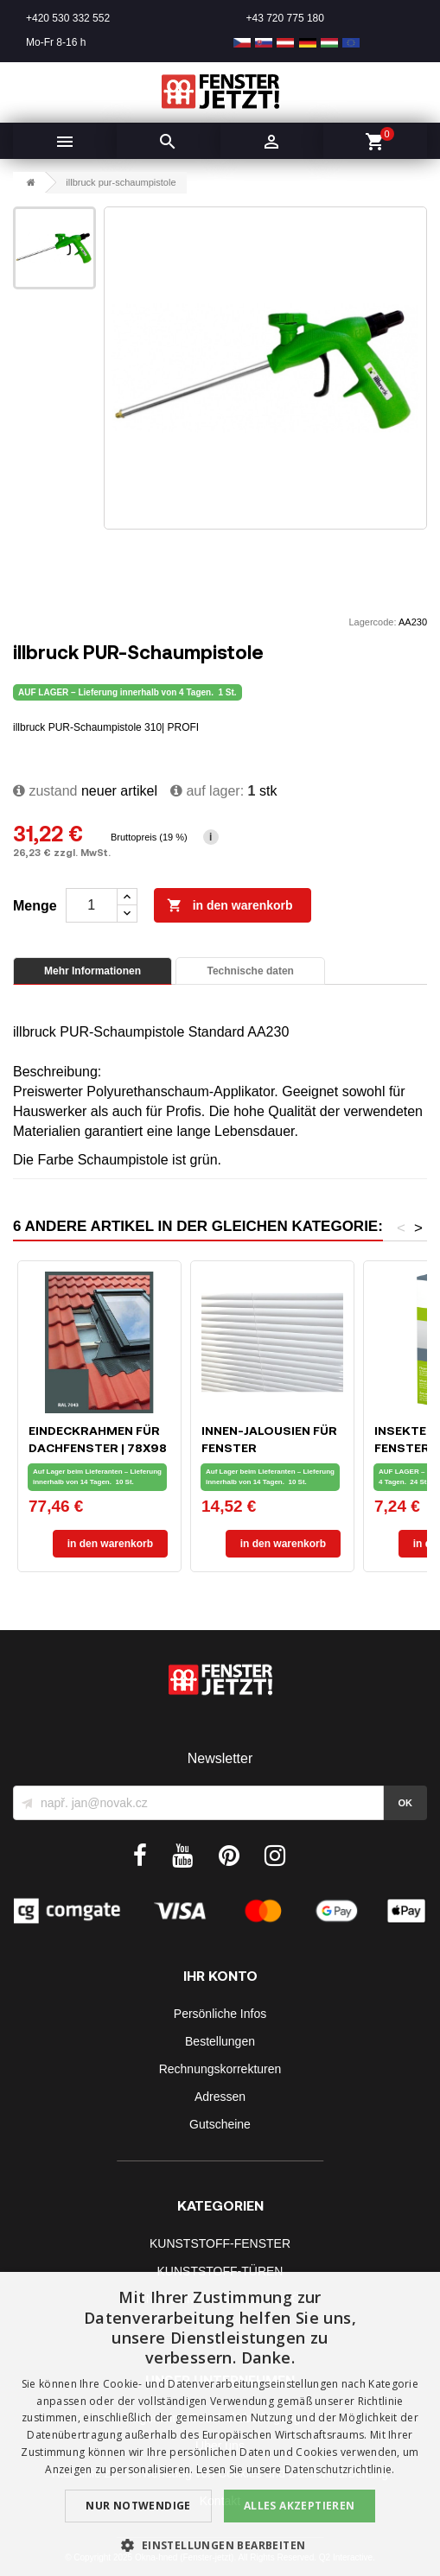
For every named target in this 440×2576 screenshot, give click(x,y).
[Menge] (92, 905)
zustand (45, 791)
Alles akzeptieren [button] (299, 2505)
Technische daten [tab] (250, 971)
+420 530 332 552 (68, 18)
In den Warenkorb (230, 906)
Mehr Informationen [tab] (92, 971)
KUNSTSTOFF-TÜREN (220, 2271)
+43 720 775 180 (285, 18)
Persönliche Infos (220, 2014)
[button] (219, 2545)
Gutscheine (220, 2124)
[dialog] (220, 2424)
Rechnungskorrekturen (220, 2069)
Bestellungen (220, 2041)
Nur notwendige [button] (138, 2505)
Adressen (220, 2096)
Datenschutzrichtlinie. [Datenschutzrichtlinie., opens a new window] (339, 2469)
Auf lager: (207, 791)
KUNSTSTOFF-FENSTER (220, 2243)
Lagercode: (372, 622)
